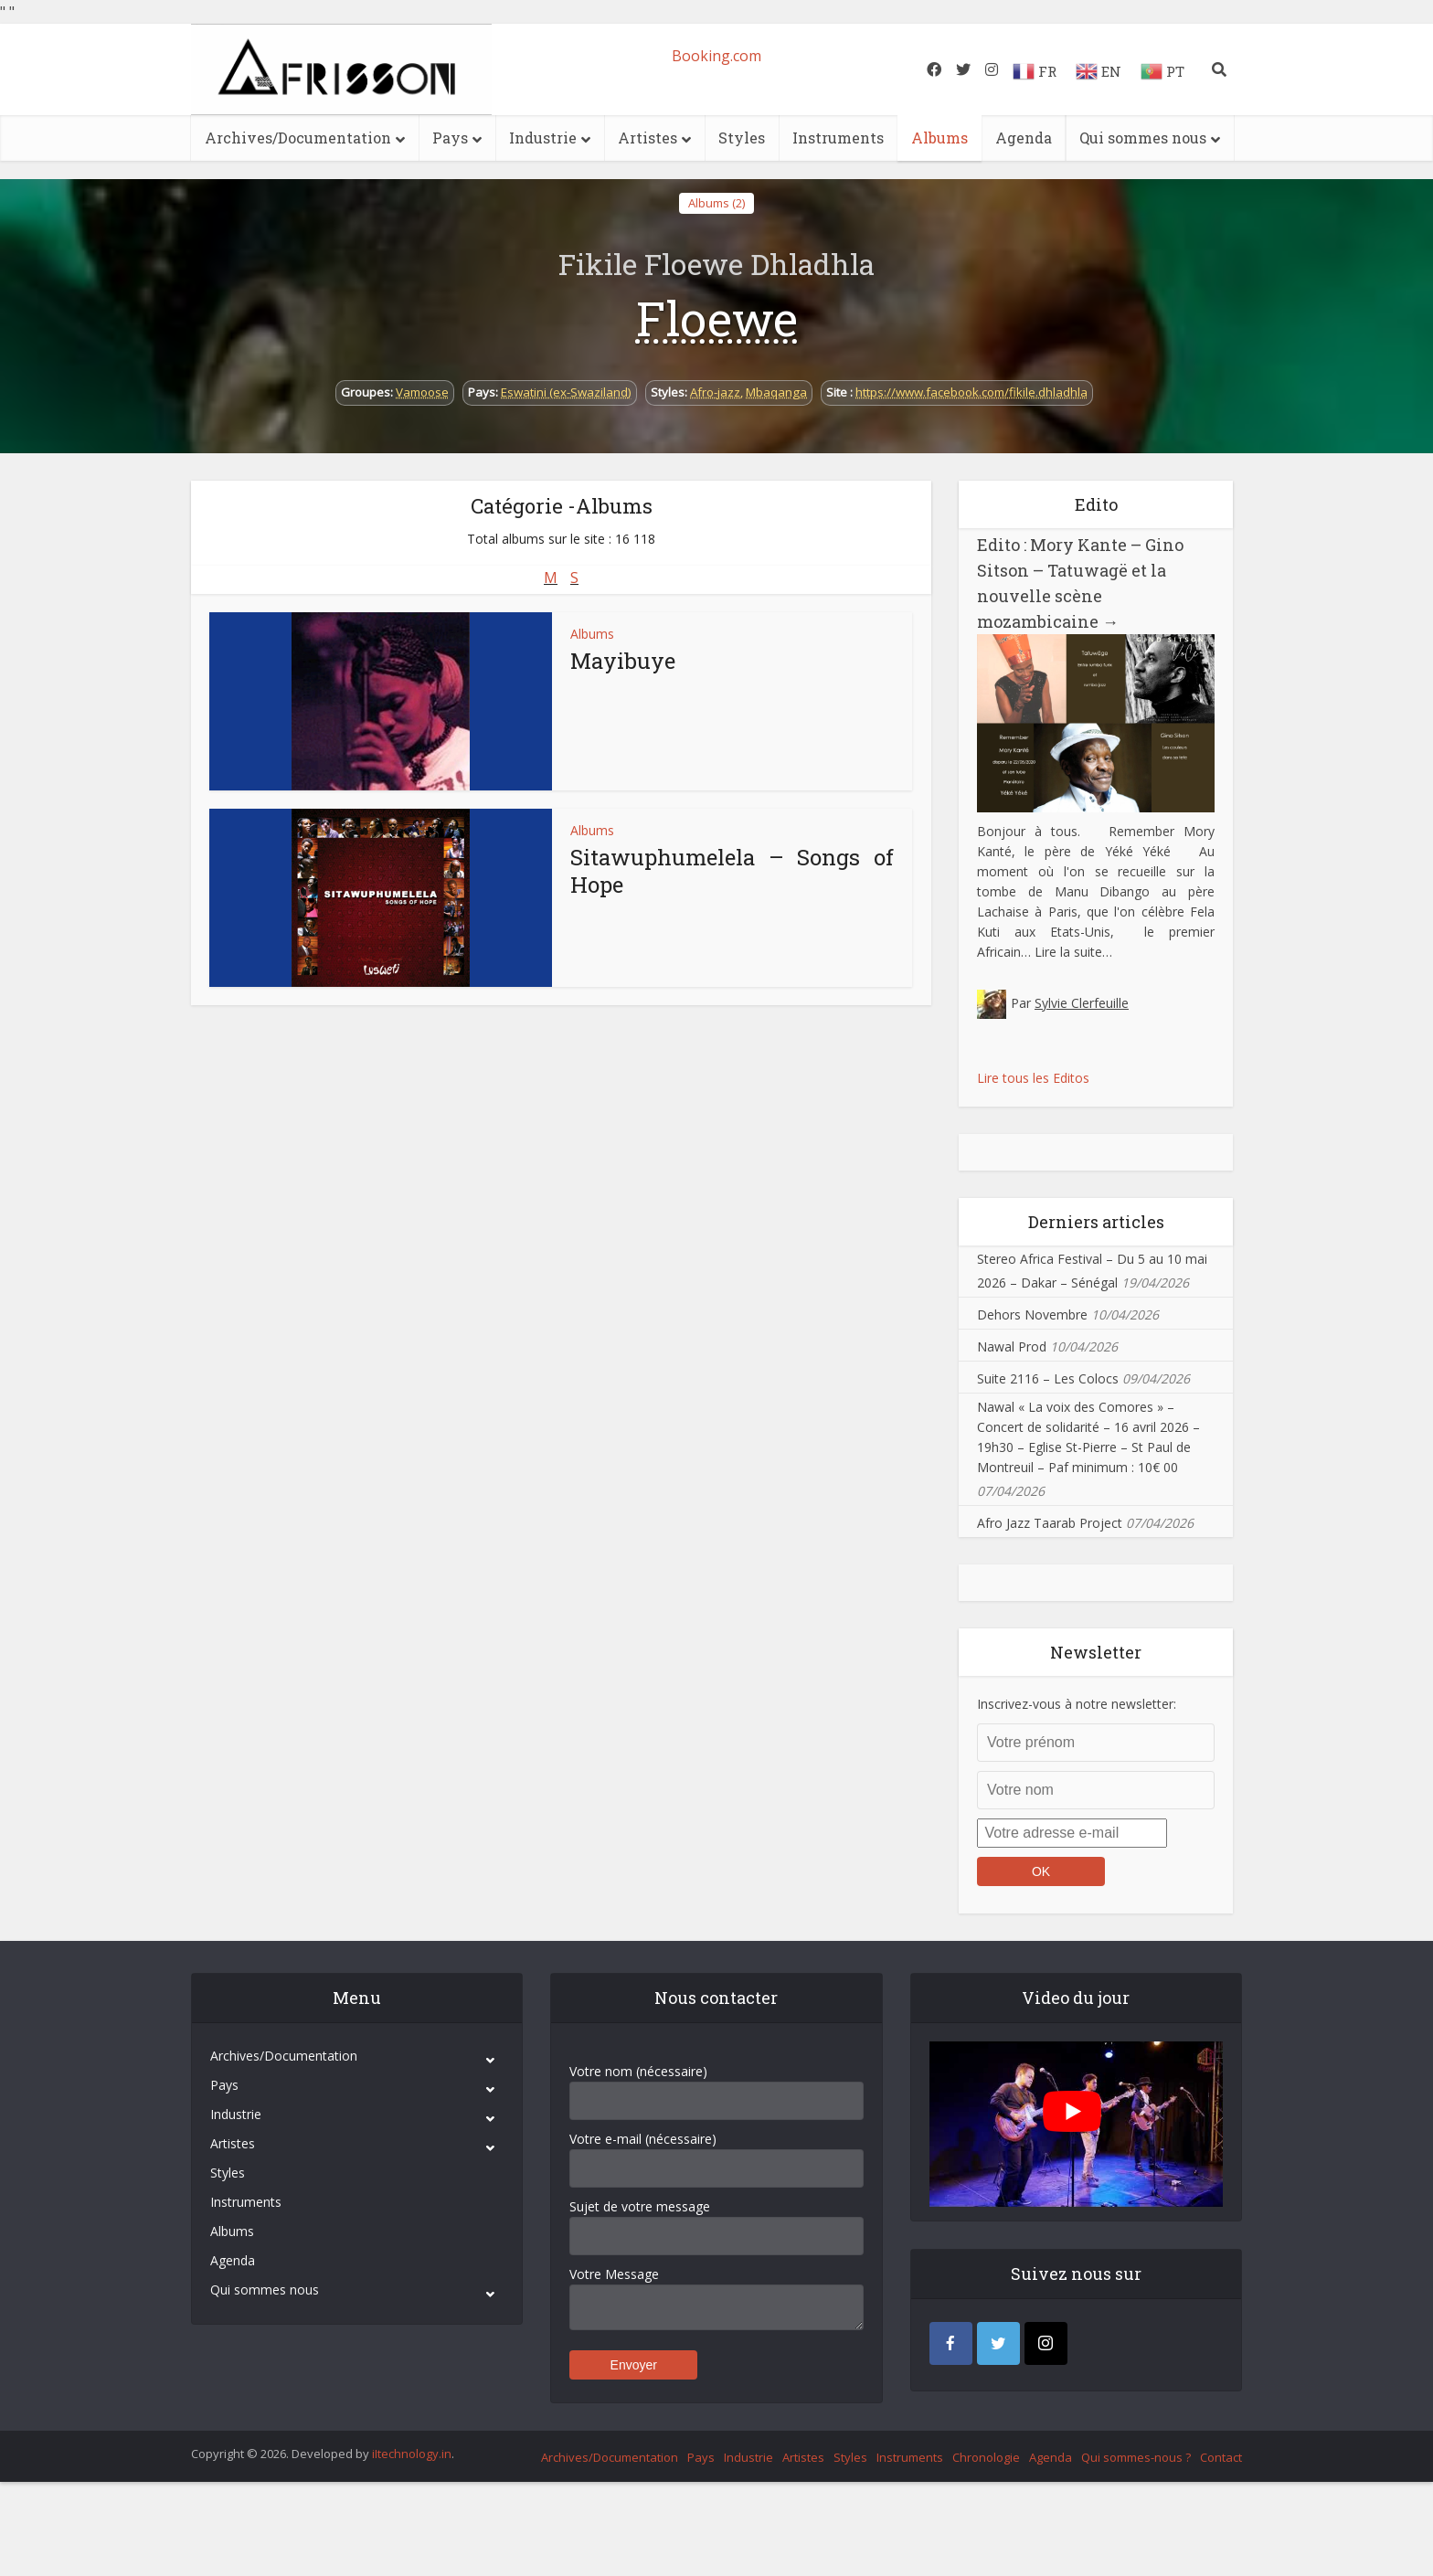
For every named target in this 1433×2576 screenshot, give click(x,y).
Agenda (1023, 137)
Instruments (838, 137)
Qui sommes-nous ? (1136, 2457)
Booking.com (716, 56)
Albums (939, 137)
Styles (741, 137)
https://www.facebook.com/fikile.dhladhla (971, 392)
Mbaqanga (776, 392)
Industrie (543, 137)
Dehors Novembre (1032, 1314)
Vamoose (422, 392)
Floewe (717, 318)
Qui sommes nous (1142, 137)
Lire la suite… (1073, 951)
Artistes (647, 137)
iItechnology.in (411, 2453)
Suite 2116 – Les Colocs (1048, 1378)
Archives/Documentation (298, 137)
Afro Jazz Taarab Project (1049, 1523)
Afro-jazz (715, 392)
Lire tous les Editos (1033, 1078)
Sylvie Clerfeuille (1082, 1003)
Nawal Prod (1011, 1346)
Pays (450, 137)
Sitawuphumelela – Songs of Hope (732, 871)
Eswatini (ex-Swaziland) (566, 392)
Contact (1221, 2457)
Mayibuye (622, 660)
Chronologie (986, 2457)
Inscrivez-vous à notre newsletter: (1076, 1703)
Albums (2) (716, 203)
